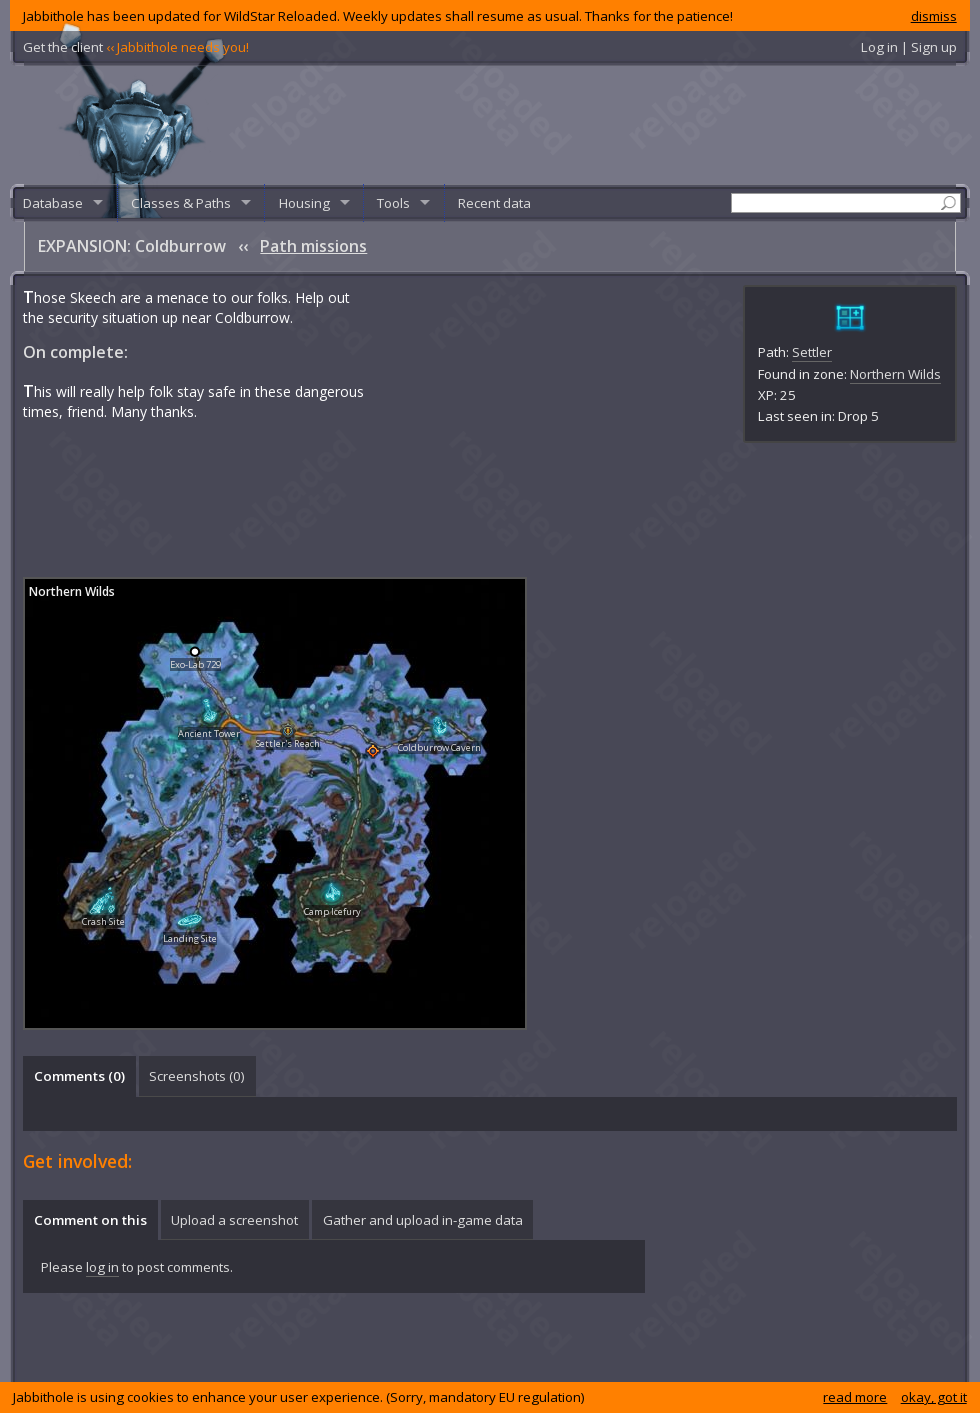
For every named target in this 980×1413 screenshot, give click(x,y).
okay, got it (934, 1397)
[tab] (79, 1076)
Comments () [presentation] (79, 1076)
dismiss (934, 16)
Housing (304, 203)
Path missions (313, 246)
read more (855, 1397)
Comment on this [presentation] (90, 1220)
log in (102, 1267)
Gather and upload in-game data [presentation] (423, 1220)
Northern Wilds (895, 374)
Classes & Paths (181, 203)
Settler (812, 352)
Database (53, 203)
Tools (393, 203)
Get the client (136, 47)
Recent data (494, 203)
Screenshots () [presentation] (197, 1076)
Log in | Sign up (909, 47)
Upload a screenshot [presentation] (234, 1220)
